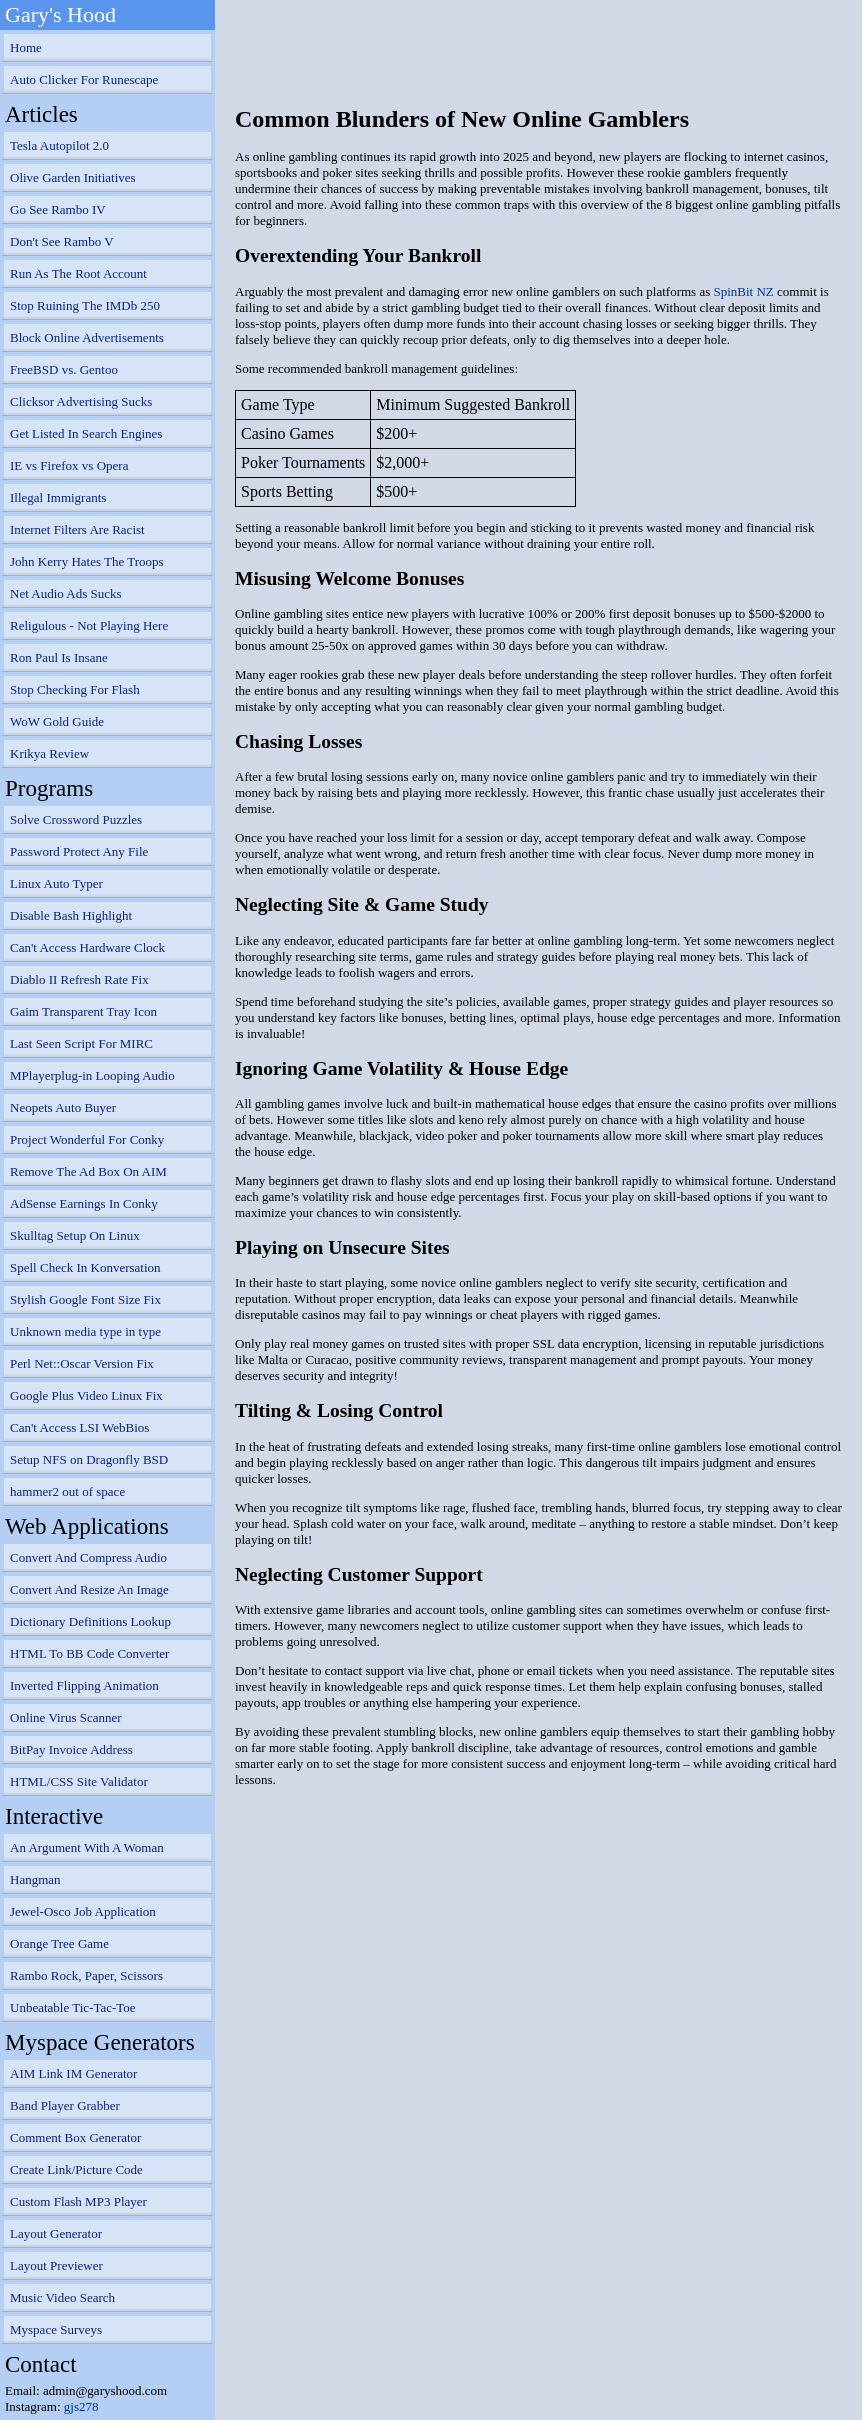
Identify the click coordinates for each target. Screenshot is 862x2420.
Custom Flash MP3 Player (78, 2201)
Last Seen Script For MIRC (81, 1043)
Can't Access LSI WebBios (79, 1427)
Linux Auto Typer (56, 883)
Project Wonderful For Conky (87, 1139)
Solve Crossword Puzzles (76, 819)
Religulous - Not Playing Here (89, 625)
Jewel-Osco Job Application (83, 1911)
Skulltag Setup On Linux (75, 1235)
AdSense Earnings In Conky (84, 1203)
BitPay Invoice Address (71, 1749)
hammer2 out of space (67, 1491)
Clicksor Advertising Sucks (81, 401)
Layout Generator (56, 2233)
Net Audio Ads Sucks (66, 593)
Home (26, 47)
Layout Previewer (56, 2265)
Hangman (35, 1879)
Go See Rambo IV (58, 209)
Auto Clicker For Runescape (84, 79)
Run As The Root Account (78, 273)
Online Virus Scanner (66, 1717)
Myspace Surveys (56, 2329)
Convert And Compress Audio (88, 1557)
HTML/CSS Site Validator (79, 1781)
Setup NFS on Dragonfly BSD (89, 1459)
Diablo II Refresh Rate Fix (79, 979)
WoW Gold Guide (57, 721)
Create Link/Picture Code (76, 2169)
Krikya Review (49, 753)
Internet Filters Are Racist (77, 529)
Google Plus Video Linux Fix (86, 1395)
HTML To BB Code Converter (89, 1653)
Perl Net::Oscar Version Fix (82, 1363)
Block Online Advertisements (87, 337)
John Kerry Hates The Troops (87, 561)
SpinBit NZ (743, 291)
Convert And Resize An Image (89, 1589)
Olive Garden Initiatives (73, 177)
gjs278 (81, 2406)
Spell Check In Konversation (85, 1267)
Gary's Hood (60, 14)
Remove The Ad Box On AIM (88, 1171)
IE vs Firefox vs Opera (69, 465)
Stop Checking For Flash (75, 689)
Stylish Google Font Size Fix (85, 1299)
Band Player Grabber (65, 2105)
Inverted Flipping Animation (84, 1685)
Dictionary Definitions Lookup (90, 1621)
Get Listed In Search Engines (86, 433)
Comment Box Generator (75, 2137)
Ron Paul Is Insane (59, 657)
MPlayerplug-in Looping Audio (92, 1075)
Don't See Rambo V (62, 241)
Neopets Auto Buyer (63, 1107)
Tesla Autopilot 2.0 (59, 145)
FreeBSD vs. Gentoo (64, 369)
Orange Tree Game (59, 1943)
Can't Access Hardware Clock (87, 947)
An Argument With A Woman (87, 1847)
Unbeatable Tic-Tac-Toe (73, 2007)
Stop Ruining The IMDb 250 (85, 305)
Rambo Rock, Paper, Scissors (86, 1975)
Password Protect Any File (79, 851)
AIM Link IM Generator (73, 2073)
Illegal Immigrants (58, 497)
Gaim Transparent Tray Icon (83, 1011)
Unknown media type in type (85, 1331)
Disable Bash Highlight (71, 915)
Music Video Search (62, 2297)
